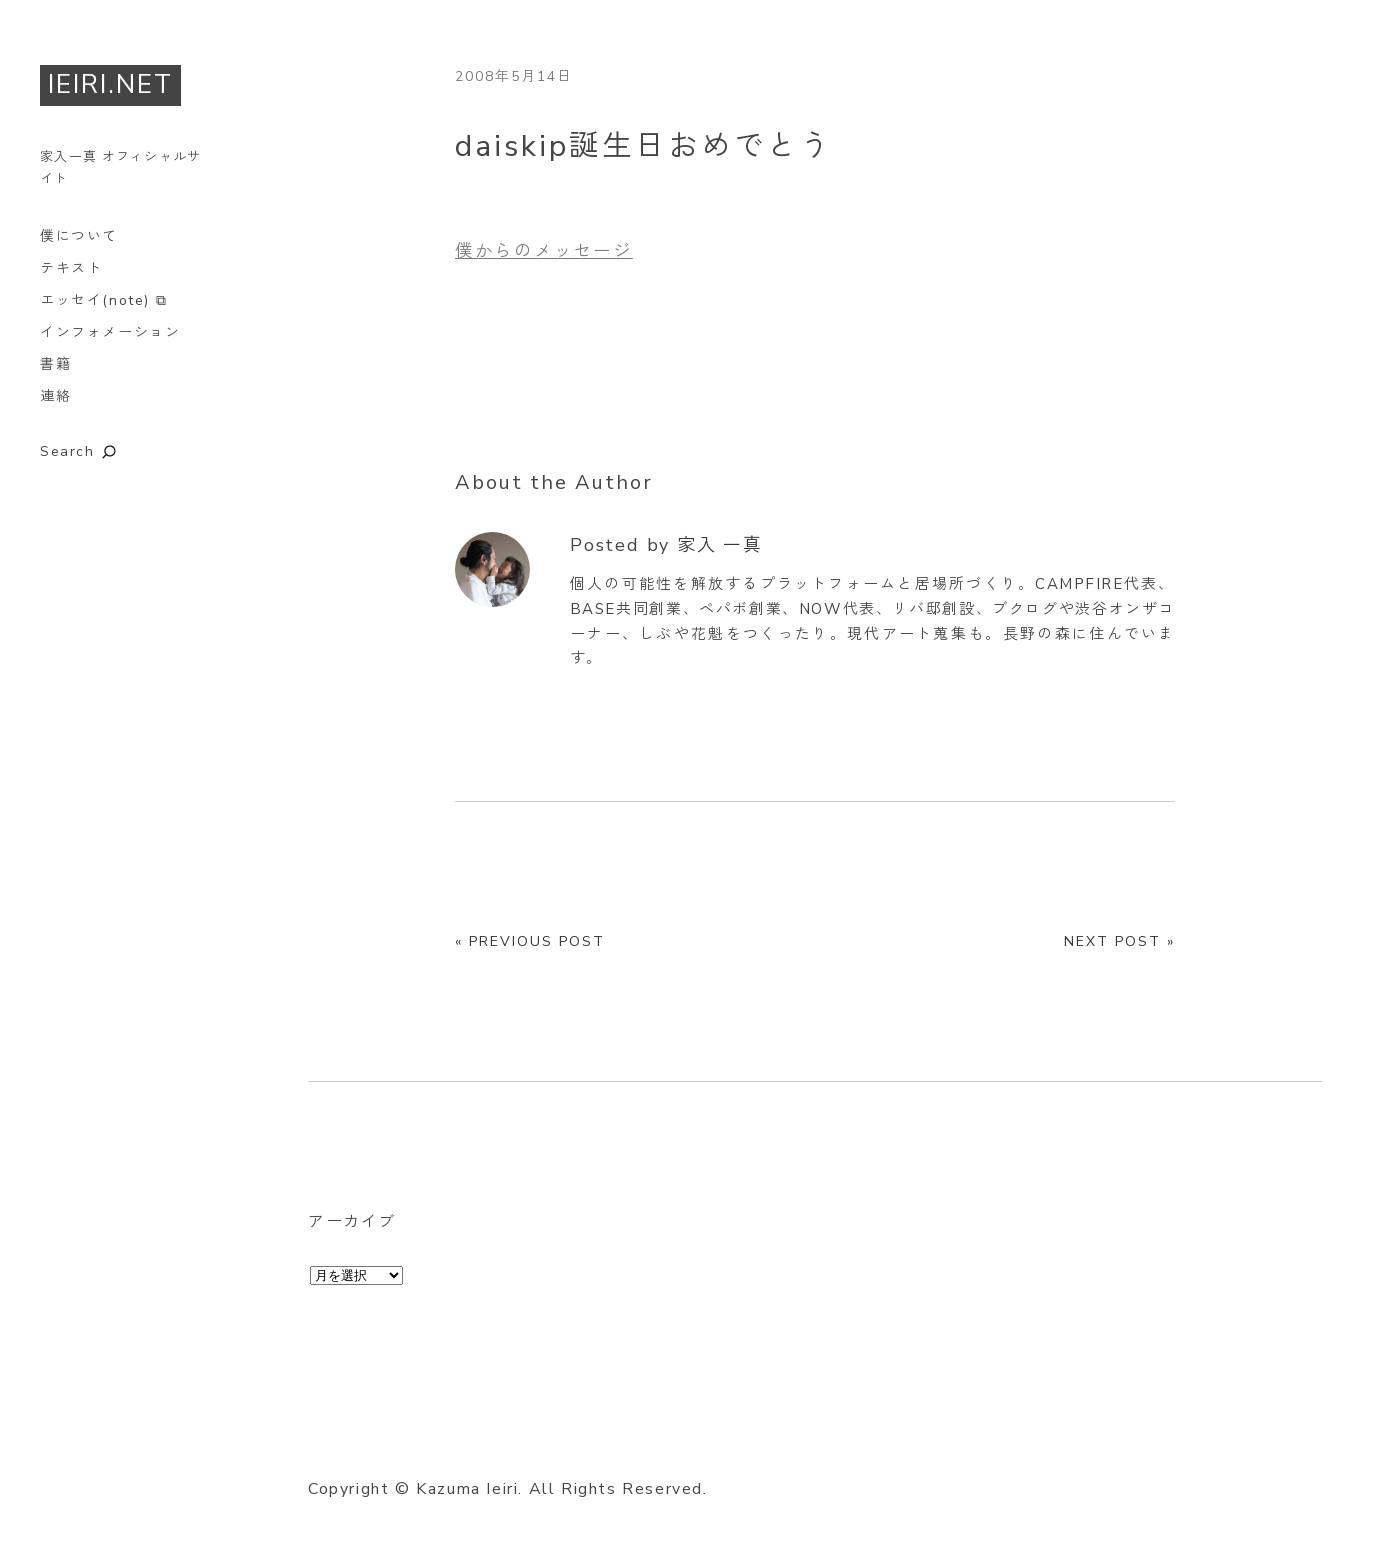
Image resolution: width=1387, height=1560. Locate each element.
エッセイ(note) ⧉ (103, 300)
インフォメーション (110, 332)
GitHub (490, 1441)
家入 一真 (720, 545)
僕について (79, 236)
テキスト (71, 268)
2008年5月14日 (514, 76)
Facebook (379, 1441)
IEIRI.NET (110, 84)
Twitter (323, 1441)
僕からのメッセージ (544, 251)
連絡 (55, 396)
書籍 (55, 364)
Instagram (434, 1441)
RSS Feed (545, 1441)
